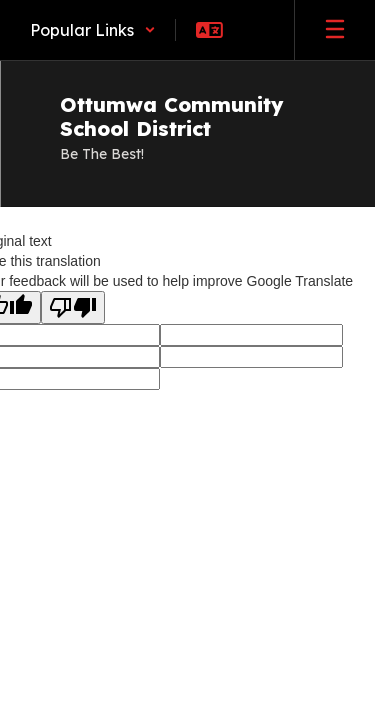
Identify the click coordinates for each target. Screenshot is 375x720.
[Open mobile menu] (335, 30)
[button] (93, 30)
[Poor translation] (73, 307)
